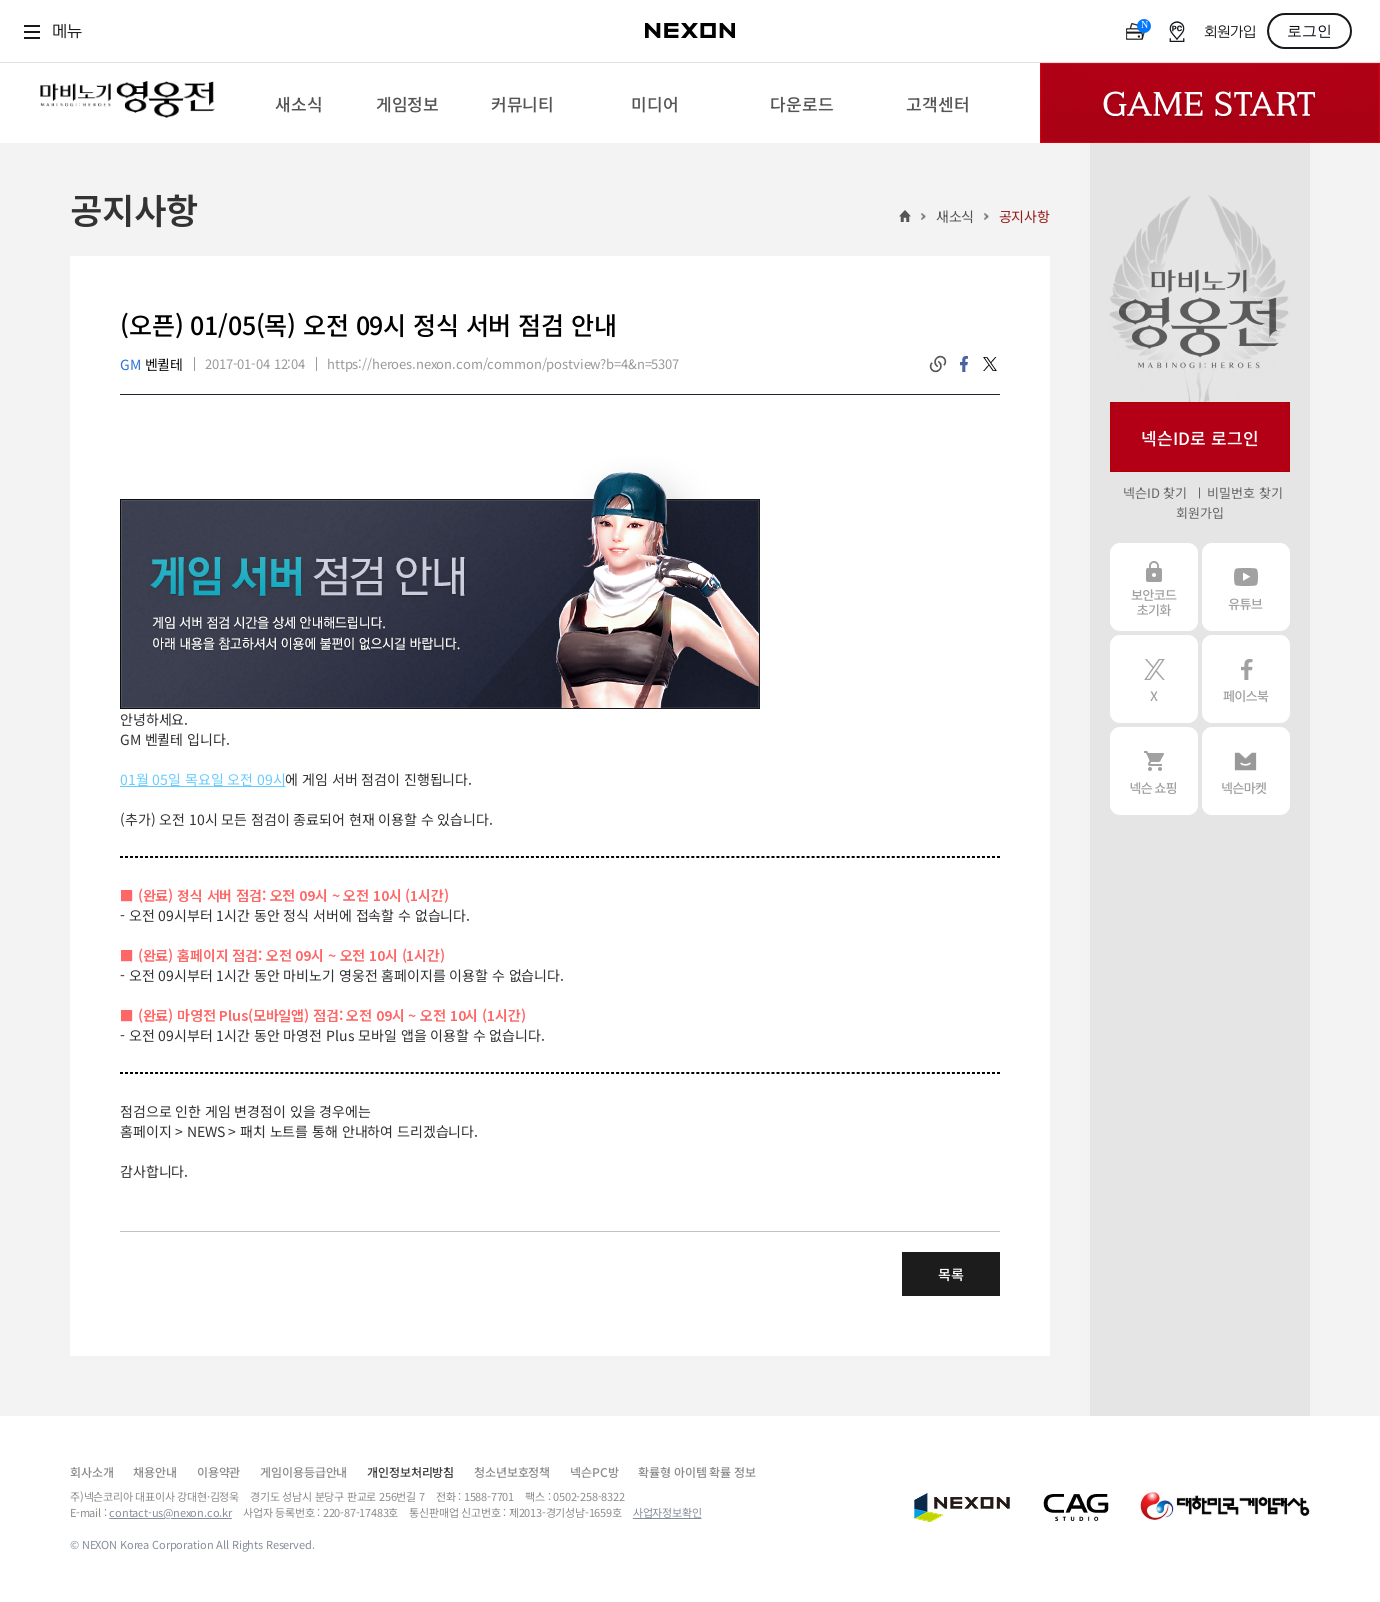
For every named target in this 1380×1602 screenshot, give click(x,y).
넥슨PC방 (594, 1471)
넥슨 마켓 (1246, 771)
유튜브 (1246, 587)
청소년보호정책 (512, 1471)
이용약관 (218, 1471)
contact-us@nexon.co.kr (170, 1512)
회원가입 (1230, 32)
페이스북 (1246, 679)
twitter (990, 364)
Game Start (1210, 103)
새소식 (955, 216)
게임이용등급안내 (303, 1471)
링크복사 (938, 364)
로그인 (1309, 31)
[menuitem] (298, 103)
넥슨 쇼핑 (1154, 771)
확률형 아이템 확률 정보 (696, 1471)
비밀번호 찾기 (1244, 492)
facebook (964, 364)
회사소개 (91, 1471)
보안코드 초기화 (1154, 587)
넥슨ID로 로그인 (1200, 437)
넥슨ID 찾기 (1155, 492)
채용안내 (154, 1471)
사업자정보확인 (667, 1512)
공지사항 (1024, 216)
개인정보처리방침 (410, 1471)
